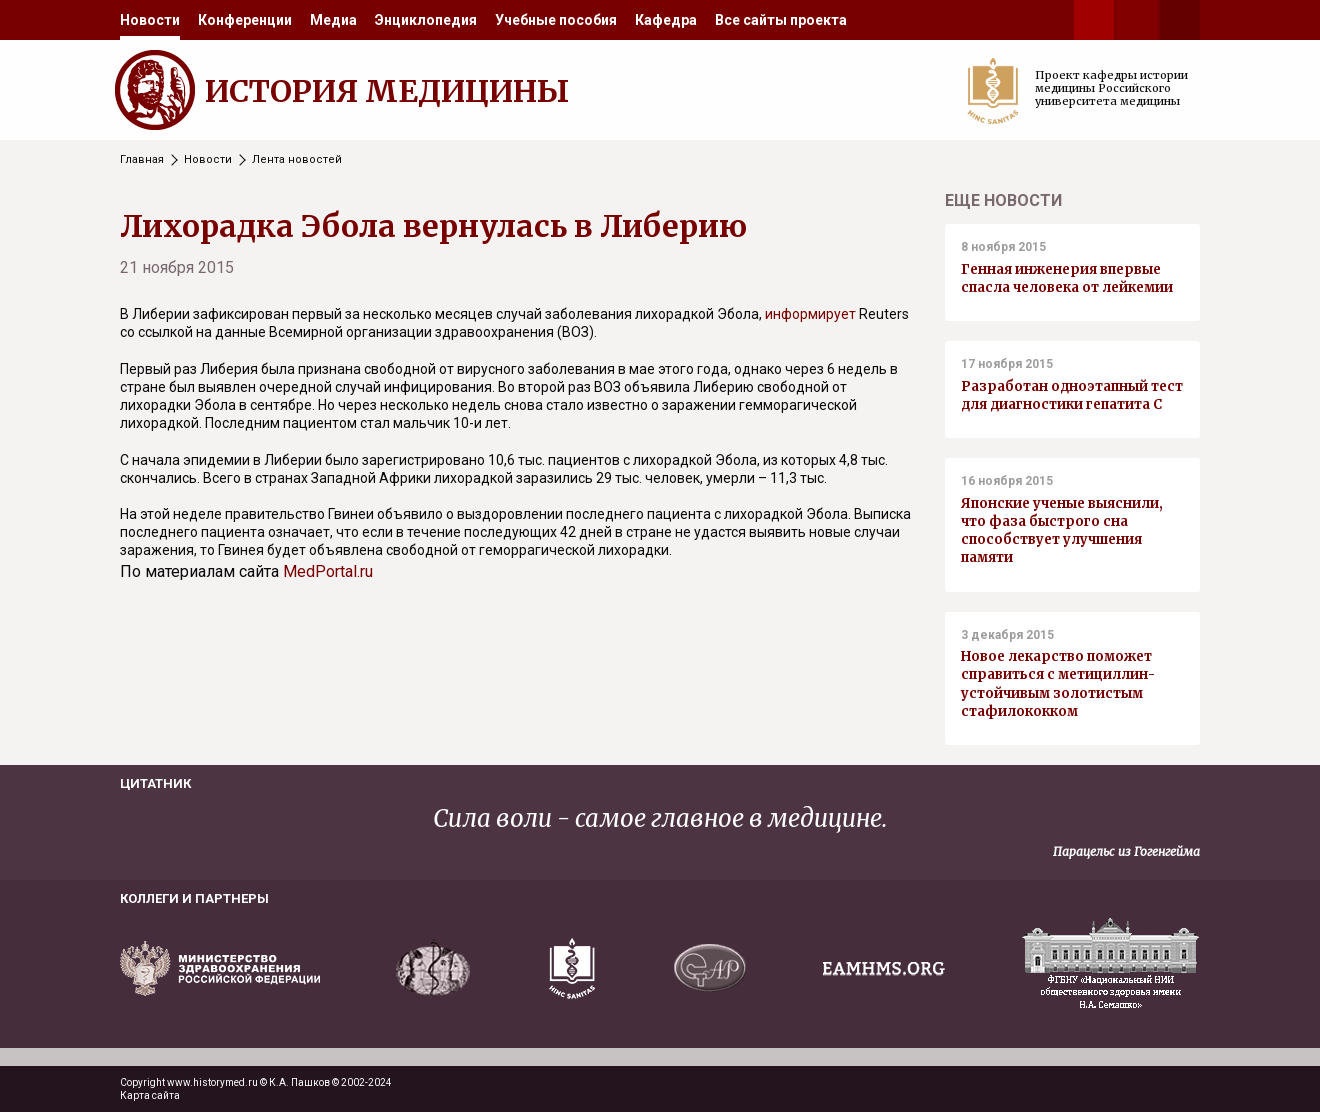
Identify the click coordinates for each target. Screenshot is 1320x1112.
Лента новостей (297, 159)
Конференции (245, 20)
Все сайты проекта (781, 20)
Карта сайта (150, 1095)
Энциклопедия (426, 20)
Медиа (333, 20)
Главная (142, 159)
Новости (150, 20)
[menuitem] (150, 20)
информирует (810, 314)
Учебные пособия (556, 20)
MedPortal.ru (328, 571)
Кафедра (666, 20)
